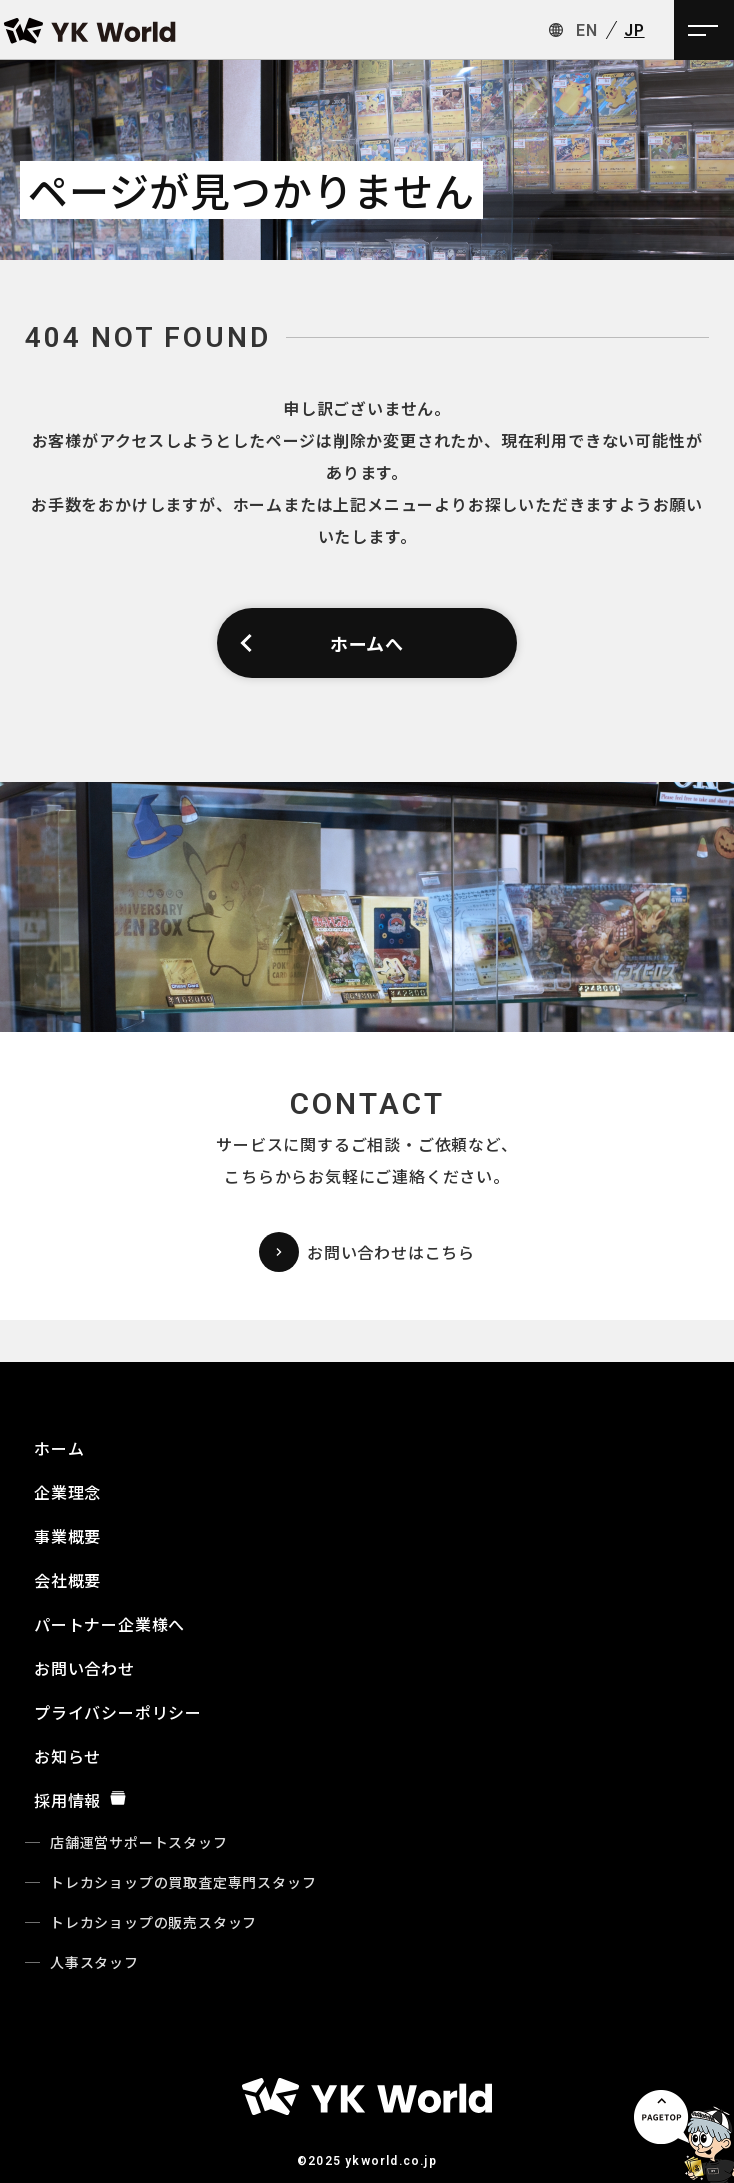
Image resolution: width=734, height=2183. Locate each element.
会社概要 (67, 1580)
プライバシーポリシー (118, 1712)
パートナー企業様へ (109, 1624)
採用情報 (80, 1800)
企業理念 (67, 1492)
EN (587, 30)
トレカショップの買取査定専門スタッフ (183, 1882)
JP (634, 30)
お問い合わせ (84, 1668)
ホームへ (320, 643)
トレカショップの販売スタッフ (153, 1922)
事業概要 (67, 1536)
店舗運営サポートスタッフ (139, 1842)
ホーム (59, 1448)
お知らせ (67, 1756)
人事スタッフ (94, 1962)
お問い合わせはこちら (367, 1252)
